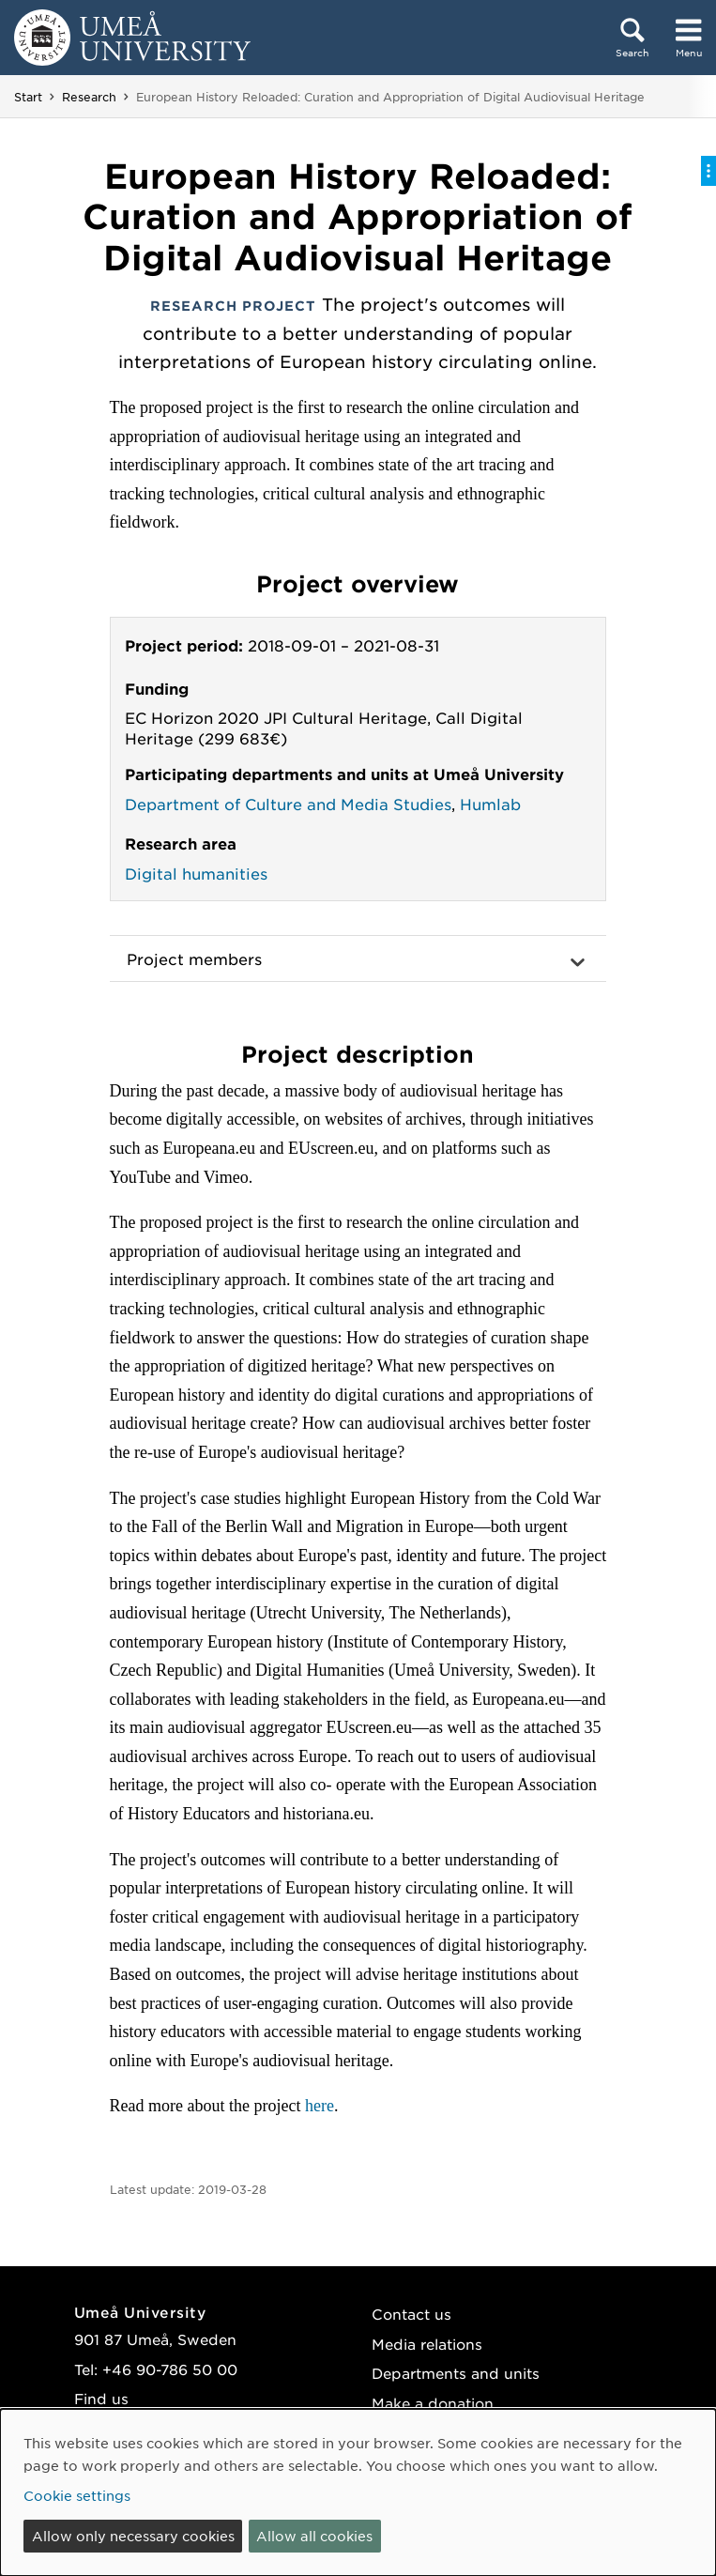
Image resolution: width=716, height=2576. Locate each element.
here (319, 2105)
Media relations (427, 2344)
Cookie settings (76, 2495)
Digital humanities (196, 873)
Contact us (411, 2314)
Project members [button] (194, 958)
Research (89, 96)
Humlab (490, 803)
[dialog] (358, 2492)
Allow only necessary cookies (133, 2535)
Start (28, 96)
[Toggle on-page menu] (708, 171)
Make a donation (433, 2403)
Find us (101, 2398)
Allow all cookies (314, 2535)
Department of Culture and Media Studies (288, 803)
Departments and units (456, 2373)
